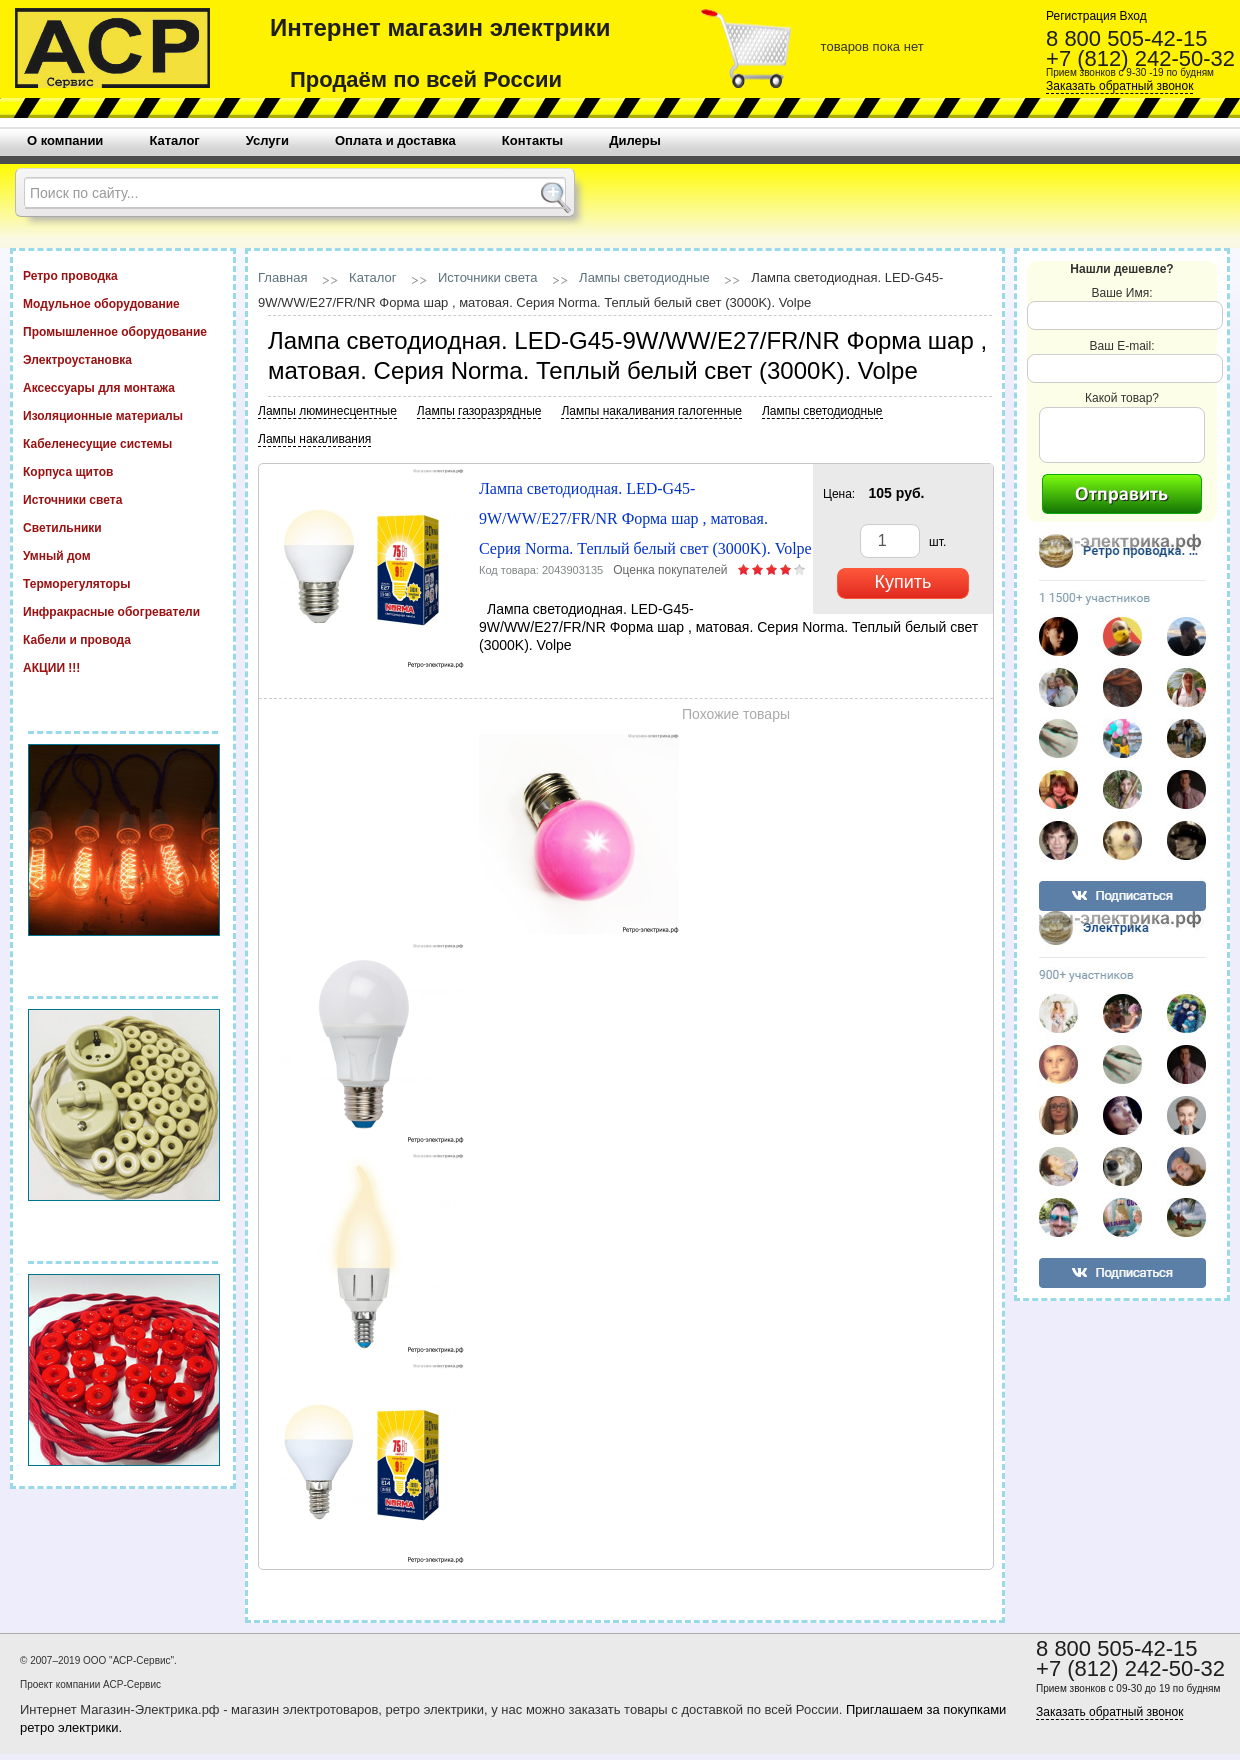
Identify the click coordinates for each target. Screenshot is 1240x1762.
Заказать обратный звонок (1119, 86)
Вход (1131, 16)
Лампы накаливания (314, 439)
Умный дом (123, 555)
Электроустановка (123, 359)
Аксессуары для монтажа (123, 387)
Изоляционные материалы (123, 415)
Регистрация (1081, 16)
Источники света (123, 499)
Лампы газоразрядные (479, 411)
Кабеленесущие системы (123, 443)
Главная (282, 277)
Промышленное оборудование (123, 331)
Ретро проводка (123, 275)
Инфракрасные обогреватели (123, 611)
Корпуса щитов (123, 471)
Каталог (372, 277)
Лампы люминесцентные (327, 411)
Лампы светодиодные (644, 277)
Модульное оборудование (123, 303)
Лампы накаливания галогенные (651, 411)
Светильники (123, 527)
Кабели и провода (123, 639)
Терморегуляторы (123, 583)
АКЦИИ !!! (123, 667)
